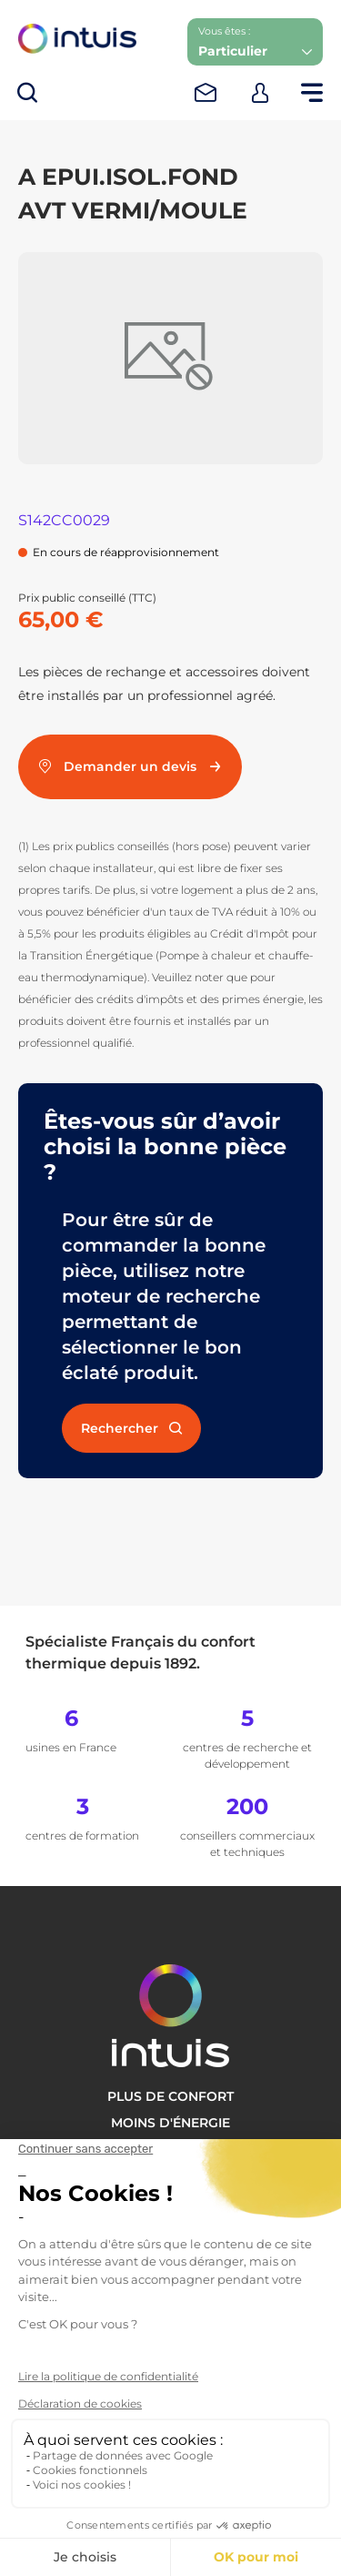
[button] (255, 42)
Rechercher (131, 1428)
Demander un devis (130, 766)
